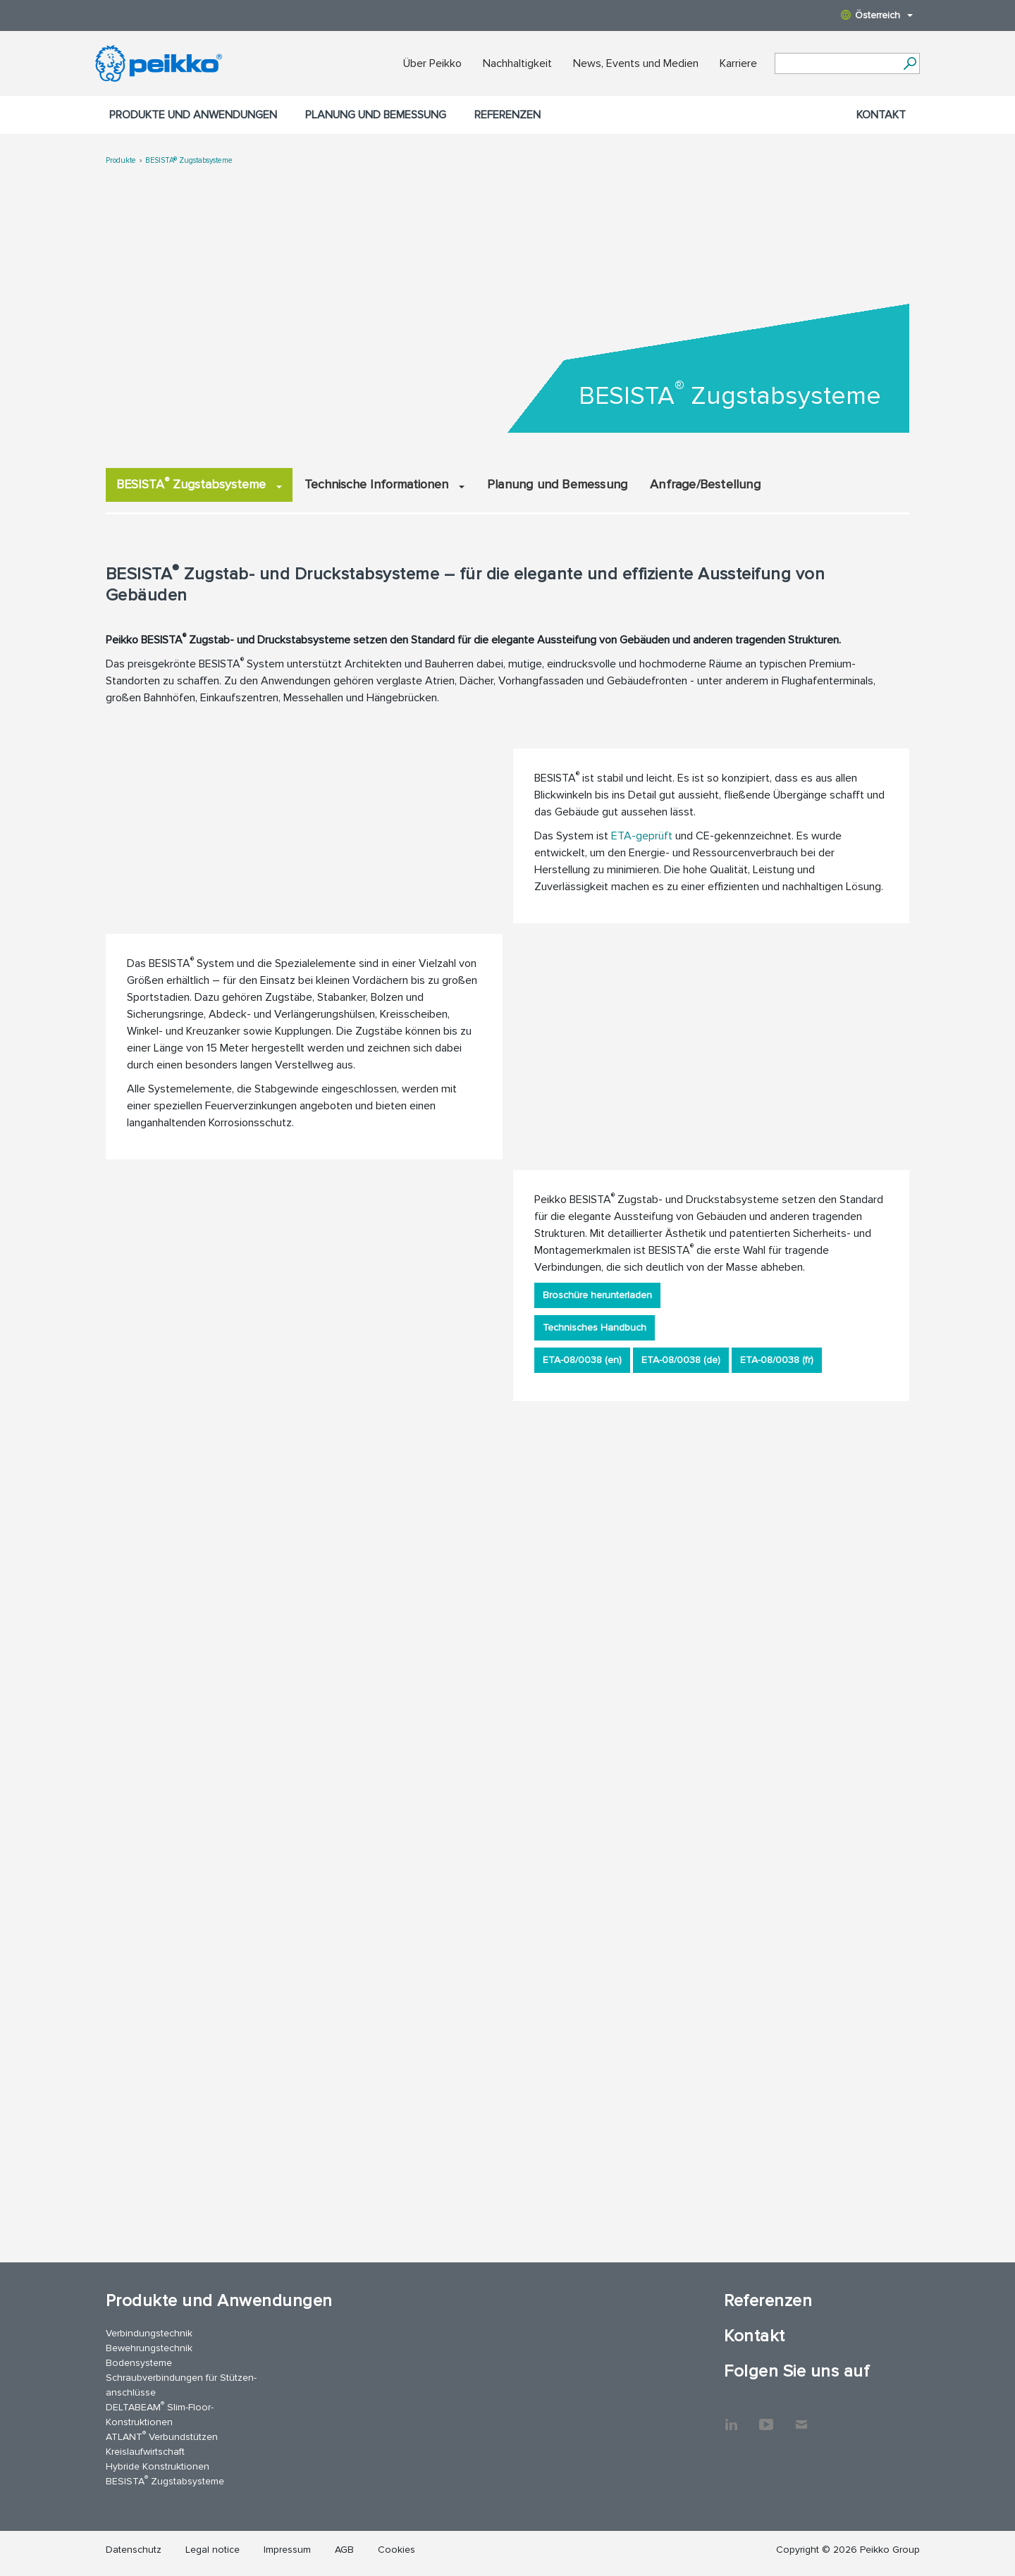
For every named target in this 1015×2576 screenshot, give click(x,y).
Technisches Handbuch (594, 1327)
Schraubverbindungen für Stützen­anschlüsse (181, 2385)
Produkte (121, 160)
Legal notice (212, 2550)
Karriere (738, 63)
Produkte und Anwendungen (193, 115)
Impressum (287, 2550)
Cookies (396, 2550)
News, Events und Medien (636, 63)
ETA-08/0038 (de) (680, 1360)
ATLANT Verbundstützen (162, 2436)
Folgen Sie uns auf (796, 2371)
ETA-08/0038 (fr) (776, 1360)
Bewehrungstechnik (149, 2348)
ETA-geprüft (641, 836)
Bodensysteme (139, 2363)
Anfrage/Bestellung (705, 484)
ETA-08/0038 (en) (582, 1360)
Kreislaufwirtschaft (145, 2452)
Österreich (877, 15)
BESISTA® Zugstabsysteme (189, 160)
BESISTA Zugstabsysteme (199, 483)
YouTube (766, 2417)
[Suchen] (909, 63)
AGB (344, 2550)
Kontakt (881, 115)
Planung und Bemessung (375, 115)
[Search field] (836, 64)
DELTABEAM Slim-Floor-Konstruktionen (160, 2414)
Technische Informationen (384, 484)
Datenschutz (133, 2550)
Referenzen (507, 115)
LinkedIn (731, 2417)
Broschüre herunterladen (597, 1295)
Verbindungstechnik (149, 2333)
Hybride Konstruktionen (157, 2466)
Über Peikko (432, 63)
